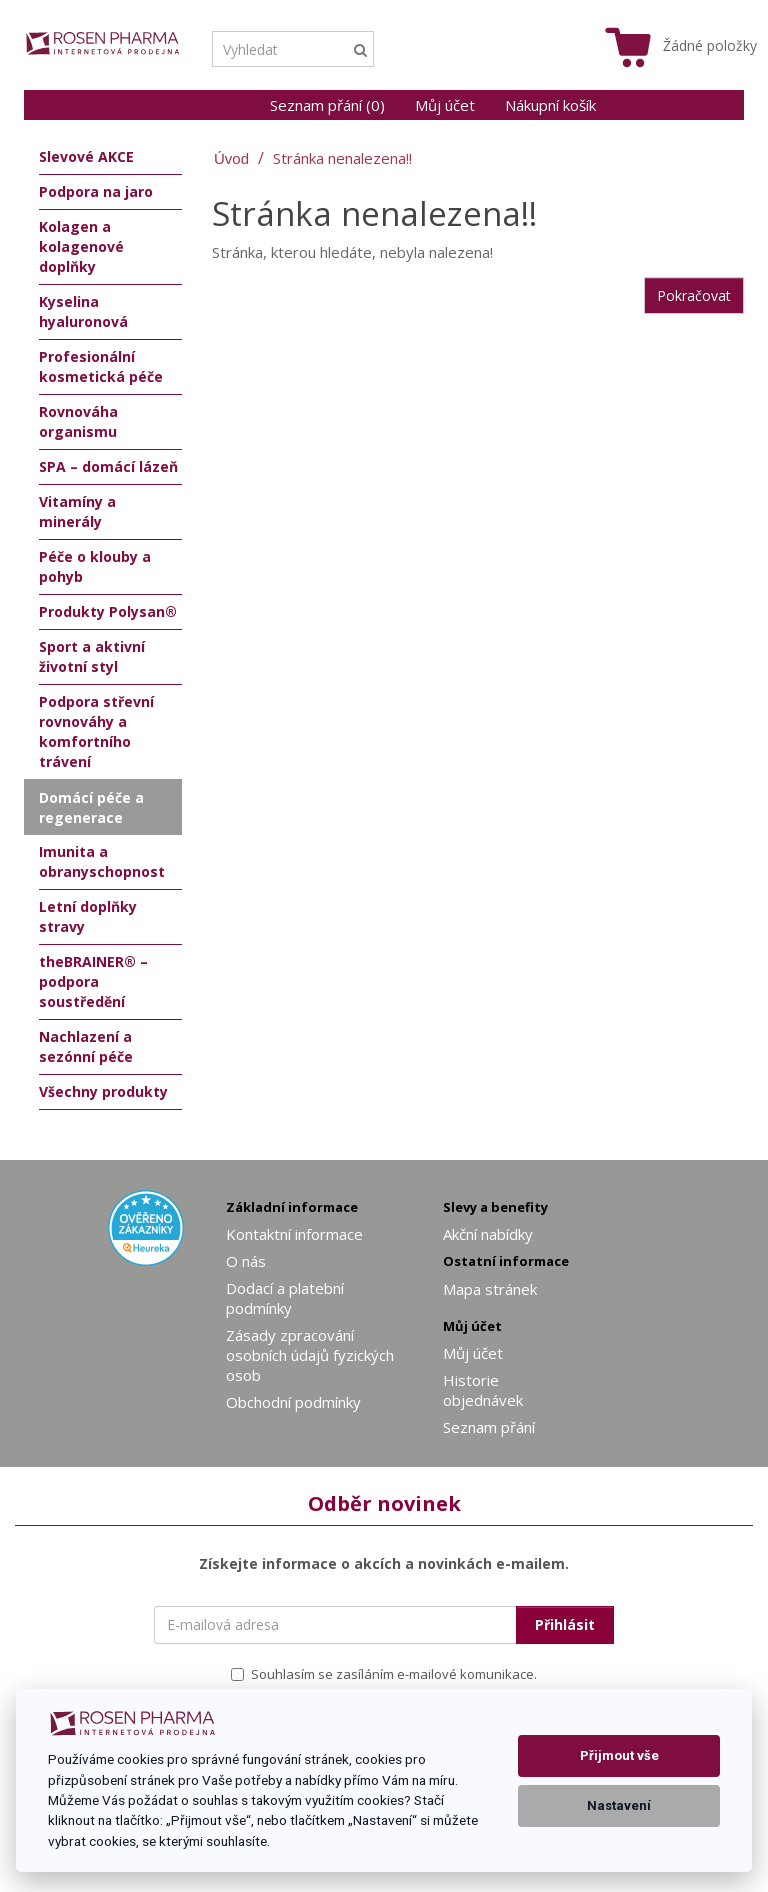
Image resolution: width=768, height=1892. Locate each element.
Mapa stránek (490, 1289)
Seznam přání (489, 1427)
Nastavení (619, 1805)
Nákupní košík (550, 105)
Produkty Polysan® (108, 611)
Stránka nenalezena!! (342, 158)
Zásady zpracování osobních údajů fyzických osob (310, 1355)
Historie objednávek (483, 1390)
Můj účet (445, 105)
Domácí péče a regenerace (91, 807)
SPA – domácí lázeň (108, 466)
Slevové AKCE (86, 156)
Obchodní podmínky (293, 1402)
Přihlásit (565, 1624)
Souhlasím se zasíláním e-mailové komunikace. (384, 1674)
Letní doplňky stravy (88, 916)
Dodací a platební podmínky (285, 1298)
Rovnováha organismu (78, 421)
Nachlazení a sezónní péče (86, 1046)
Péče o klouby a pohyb (95, 566)
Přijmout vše (619, 1755)
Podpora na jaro (96, 191)
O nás (246, 1261)
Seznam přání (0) (327, 105)
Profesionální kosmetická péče (101, 366)
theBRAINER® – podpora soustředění (93, 981)
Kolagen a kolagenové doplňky (81, 246)
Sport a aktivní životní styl (92, 656)
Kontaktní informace (294, 1234)
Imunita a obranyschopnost (102, 861)
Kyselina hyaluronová (83, 311)
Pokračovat (694, 295)
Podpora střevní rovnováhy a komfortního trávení (96, 731)
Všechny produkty (103, 1091)
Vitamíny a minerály (77, 511)
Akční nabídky (488, 1234)
